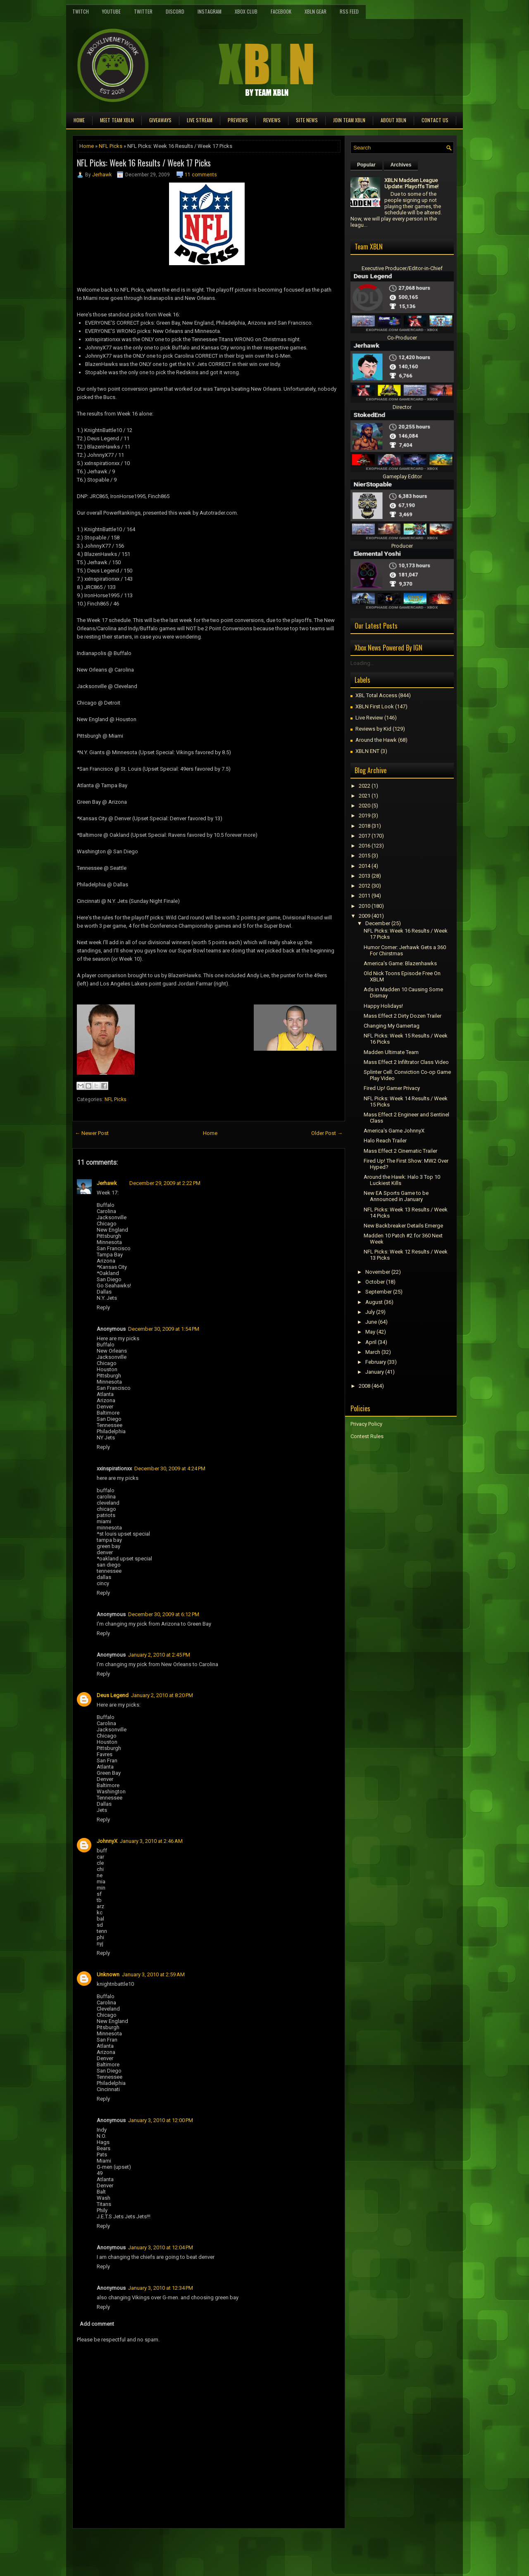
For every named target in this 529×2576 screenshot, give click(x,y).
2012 (364, 886)
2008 (364, 1386)
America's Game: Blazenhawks (400, 963)
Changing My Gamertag (391, 1026)
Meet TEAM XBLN (117, 119)
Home (79, 119)
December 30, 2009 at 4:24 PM (169, 1468)
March (372, 1352)
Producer (402, 546)
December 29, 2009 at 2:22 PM (164, 1183)
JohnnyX (107, 1841)
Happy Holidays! (383, 1006)
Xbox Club (246, 11)
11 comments (201, 175)
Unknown (108, 1974)
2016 (364, 846)
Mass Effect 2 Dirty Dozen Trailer (402, 1016)
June (371, 1322)
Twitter (143, 11)
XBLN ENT (367, 751)
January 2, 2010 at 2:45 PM (159, 1655)
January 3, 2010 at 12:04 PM (160, 2247)
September (378, 1292)
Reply (103, 1307)
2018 (364, 826)
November (377, 1272)
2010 (364, 906)
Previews (238, 119)
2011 (364, 896)
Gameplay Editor (402, 476)
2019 (364, 815)
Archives (401, 165)
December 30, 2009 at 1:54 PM (163, 1329)
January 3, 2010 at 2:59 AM (153, 1974)
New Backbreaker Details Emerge (403, 1226)
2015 (364, 855)
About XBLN (393, 119)
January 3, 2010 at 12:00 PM (160, 2120)
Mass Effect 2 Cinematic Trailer (400, 1151)
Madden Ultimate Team (391, 1052)
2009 (364, 916)
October (375, 1282)
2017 (364, 836)
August (374, 1302)
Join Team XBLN (349, 119)
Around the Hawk (376, 740)
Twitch (80, 11)
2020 (364, 805)
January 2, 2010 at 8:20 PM (162, 1695)
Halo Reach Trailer (385, 1140)
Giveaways (160, 119)
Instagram (210, 11)
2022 (364, 786)
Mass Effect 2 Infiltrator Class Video (406, 1062)
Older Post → (327, 1133)
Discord (175, 11)
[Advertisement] (169, 2547)
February (375, 1362)
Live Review (369, 718)
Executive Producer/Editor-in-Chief (402, 268)
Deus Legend (113, 1695)
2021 (364, 796)
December (377, 923)
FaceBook (281, 11)
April (370, 1342)
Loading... (362, 663)
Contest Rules (367, 1436)
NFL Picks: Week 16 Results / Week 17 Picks (144, 163)
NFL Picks (110, 146)
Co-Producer (402, 338)
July (370, 1312)
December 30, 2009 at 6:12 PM (163, 1614)
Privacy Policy (366, 1424)
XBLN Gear (315, 11)
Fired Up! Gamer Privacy (392, 1088)
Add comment (97, 2324)
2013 (364, 876)
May (370, 1332)
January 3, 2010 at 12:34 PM (160, 2288)
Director (402, 407)
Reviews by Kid (373, 729)
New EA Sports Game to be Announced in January (396, 1196)
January (374, 1372)
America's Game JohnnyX (394, 1131)
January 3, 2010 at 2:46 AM (151, 1841)
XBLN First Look (374, 706)
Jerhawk (102, 175)
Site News (307, 119)
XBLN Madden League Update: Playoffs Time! (411, 183)
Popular (366, 165)
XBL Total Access (376, 695)
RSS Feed (349, 11)
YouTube (111, 11)
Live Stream (199, 119)
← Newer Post (92, 1133)
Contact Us (435, 119)
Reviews (272, 119)
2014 (364, 866)
